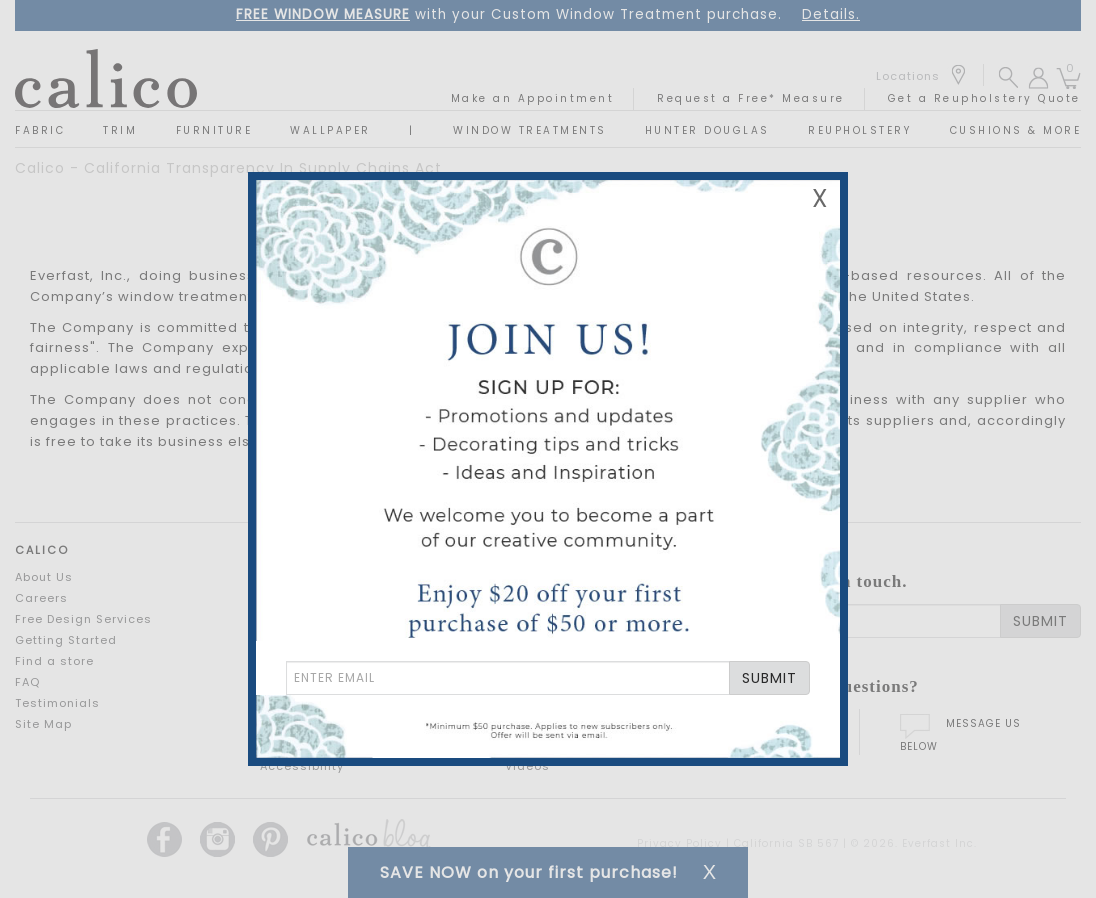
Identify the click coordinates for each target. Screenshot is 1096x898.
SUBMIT (769, 678)
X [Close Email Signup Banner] (820, 198)
